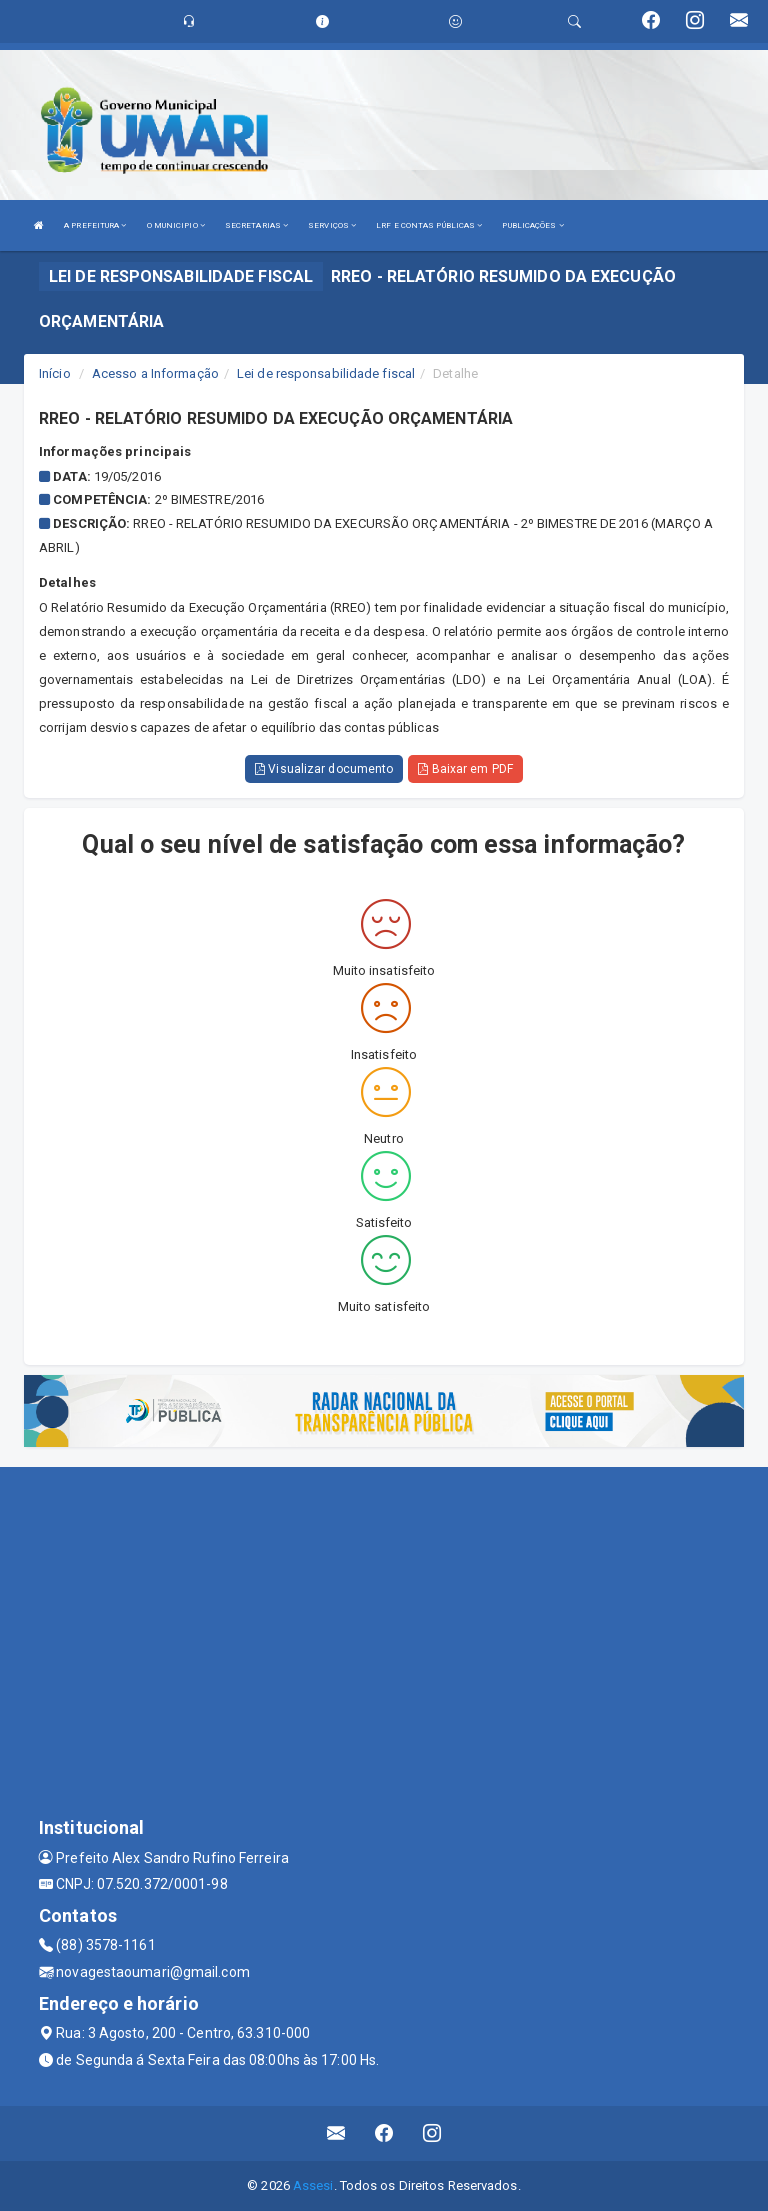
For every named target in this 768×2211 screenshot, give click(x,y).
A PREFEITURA (95, 225)
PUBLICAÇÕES (532, 225)
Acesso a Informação (155, 373)
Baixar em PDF (465, 769)
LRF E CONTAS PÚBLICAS (429, 225)
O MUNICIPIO (176, 225)
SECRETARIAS (256, 225)
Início (55, 373)
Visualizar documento (324, 769)
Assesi (313, 2185)
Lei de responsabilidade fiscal (326, 373)
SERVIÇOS (332, 225)
